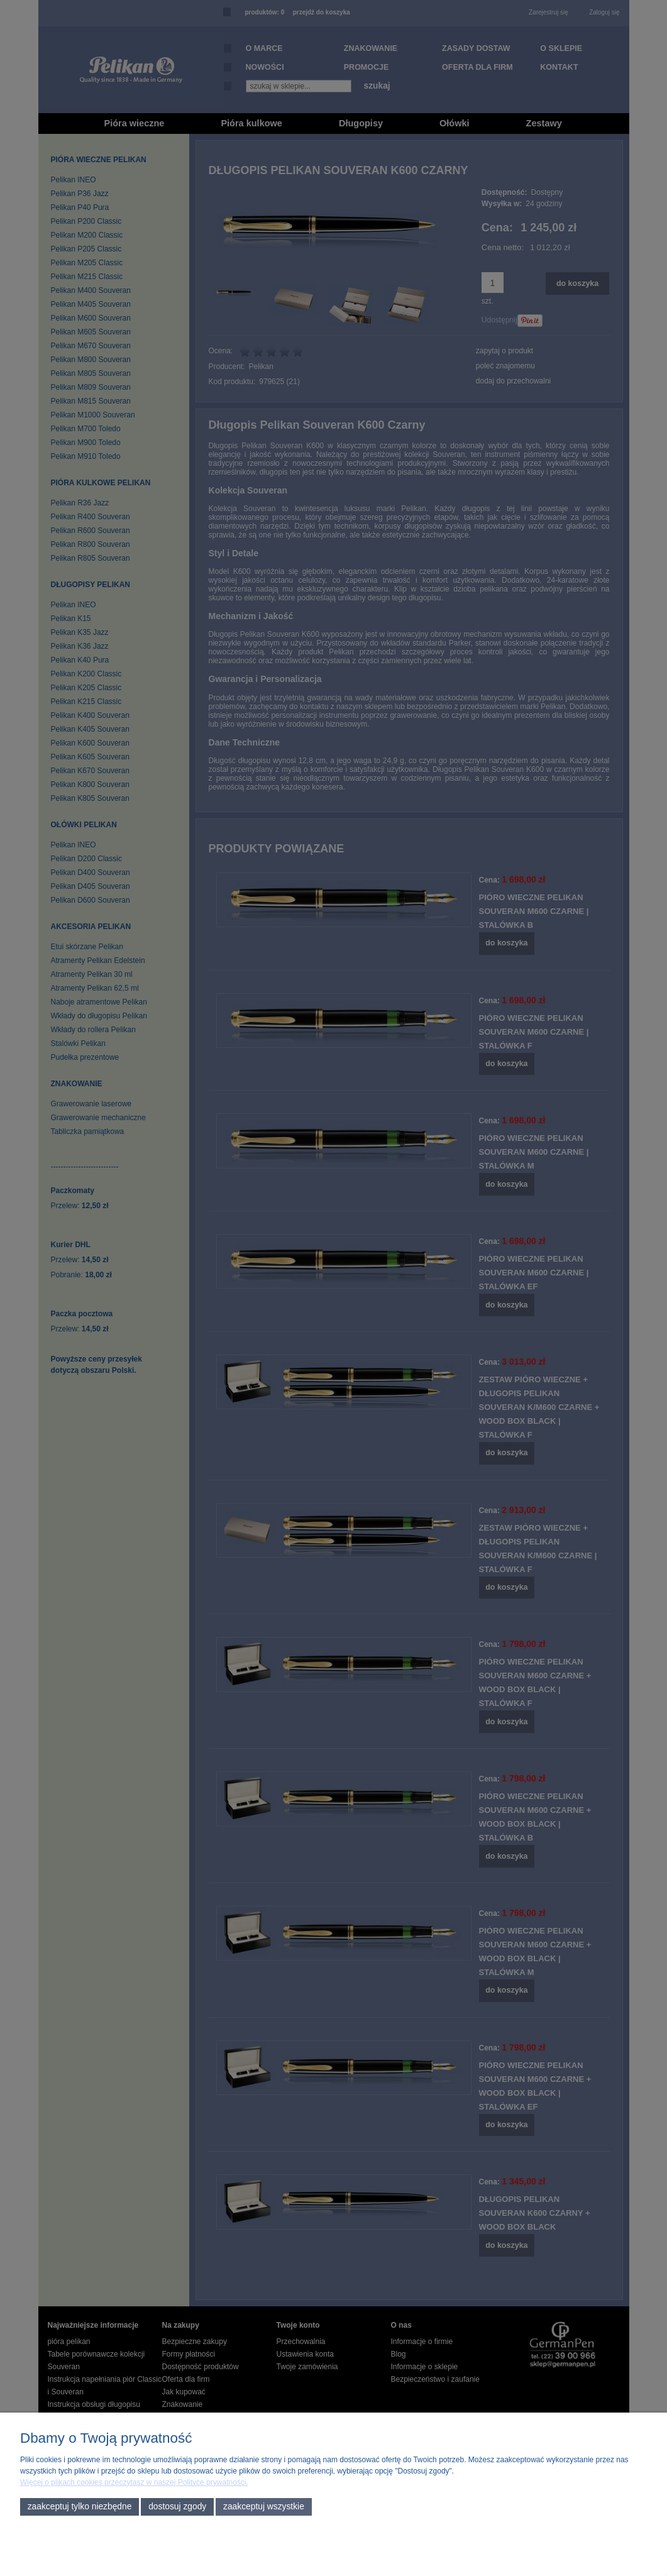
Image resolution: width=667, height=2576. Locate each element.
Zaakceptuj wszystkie (263, 2506)
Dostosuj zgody (177, 2506)
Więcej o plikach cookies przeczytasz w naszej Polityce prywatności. (134, 2482)
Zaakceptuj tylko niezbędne (80, 2506)
